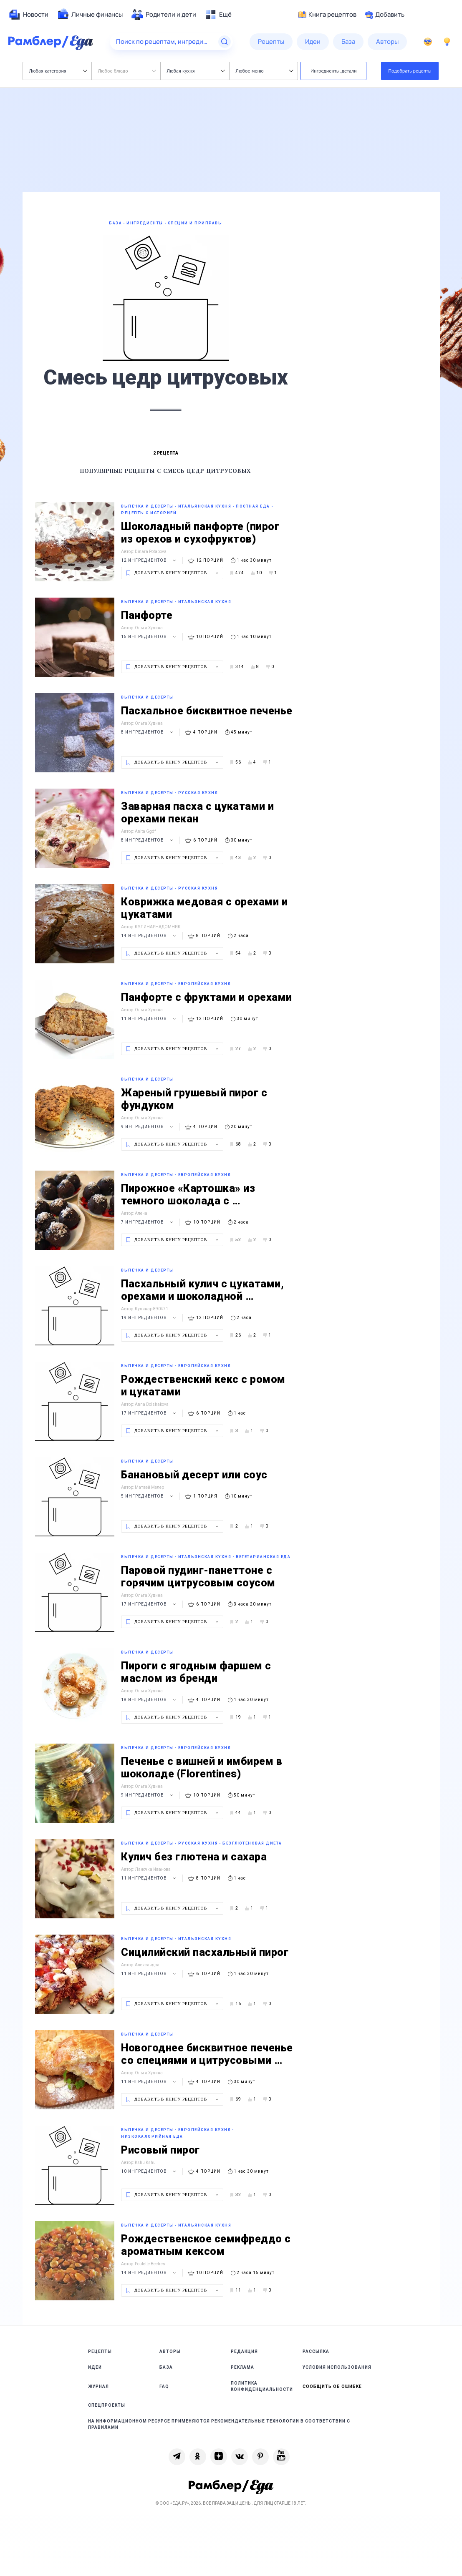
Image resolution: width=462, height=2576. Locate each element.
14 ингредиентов (149, 935)
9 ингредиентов (148, 1126)
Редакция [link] (244, 2351)
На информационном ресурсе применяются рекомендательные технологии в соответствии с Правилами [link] (219, 2424)
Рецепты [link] (100, 2351)
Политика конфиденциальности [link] (262, 2386)
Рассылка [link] (316, 2351)
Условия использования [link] (337, 2367)
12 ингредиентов (149, 560)
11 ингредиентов (149, 1018)
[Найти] (224, 41)
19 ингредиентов (149, 1317)
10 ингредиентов (149, 2171)
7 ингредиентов (148, 1222)
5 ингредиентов (148, 1496)
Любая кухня (196, 71)
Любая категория (58, 71)
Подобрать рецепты (410, 71)
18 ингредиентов (149, 1699)
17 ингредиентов (149, 1413)
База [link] (166, 2367)
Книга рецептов (327, 14)
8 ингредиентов (148, 732)
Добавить (384, 14)
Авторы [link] (170, 2351)
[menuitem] (28, 14)
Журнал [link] (98, 2386)
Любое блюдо (127, 71)
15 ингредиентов (149, 636)
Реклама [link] (242, 2367)
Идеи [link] (95, 2367)
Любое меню (264, 71)
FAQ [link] (164, 2386)
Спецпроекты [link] (106, 2405)
